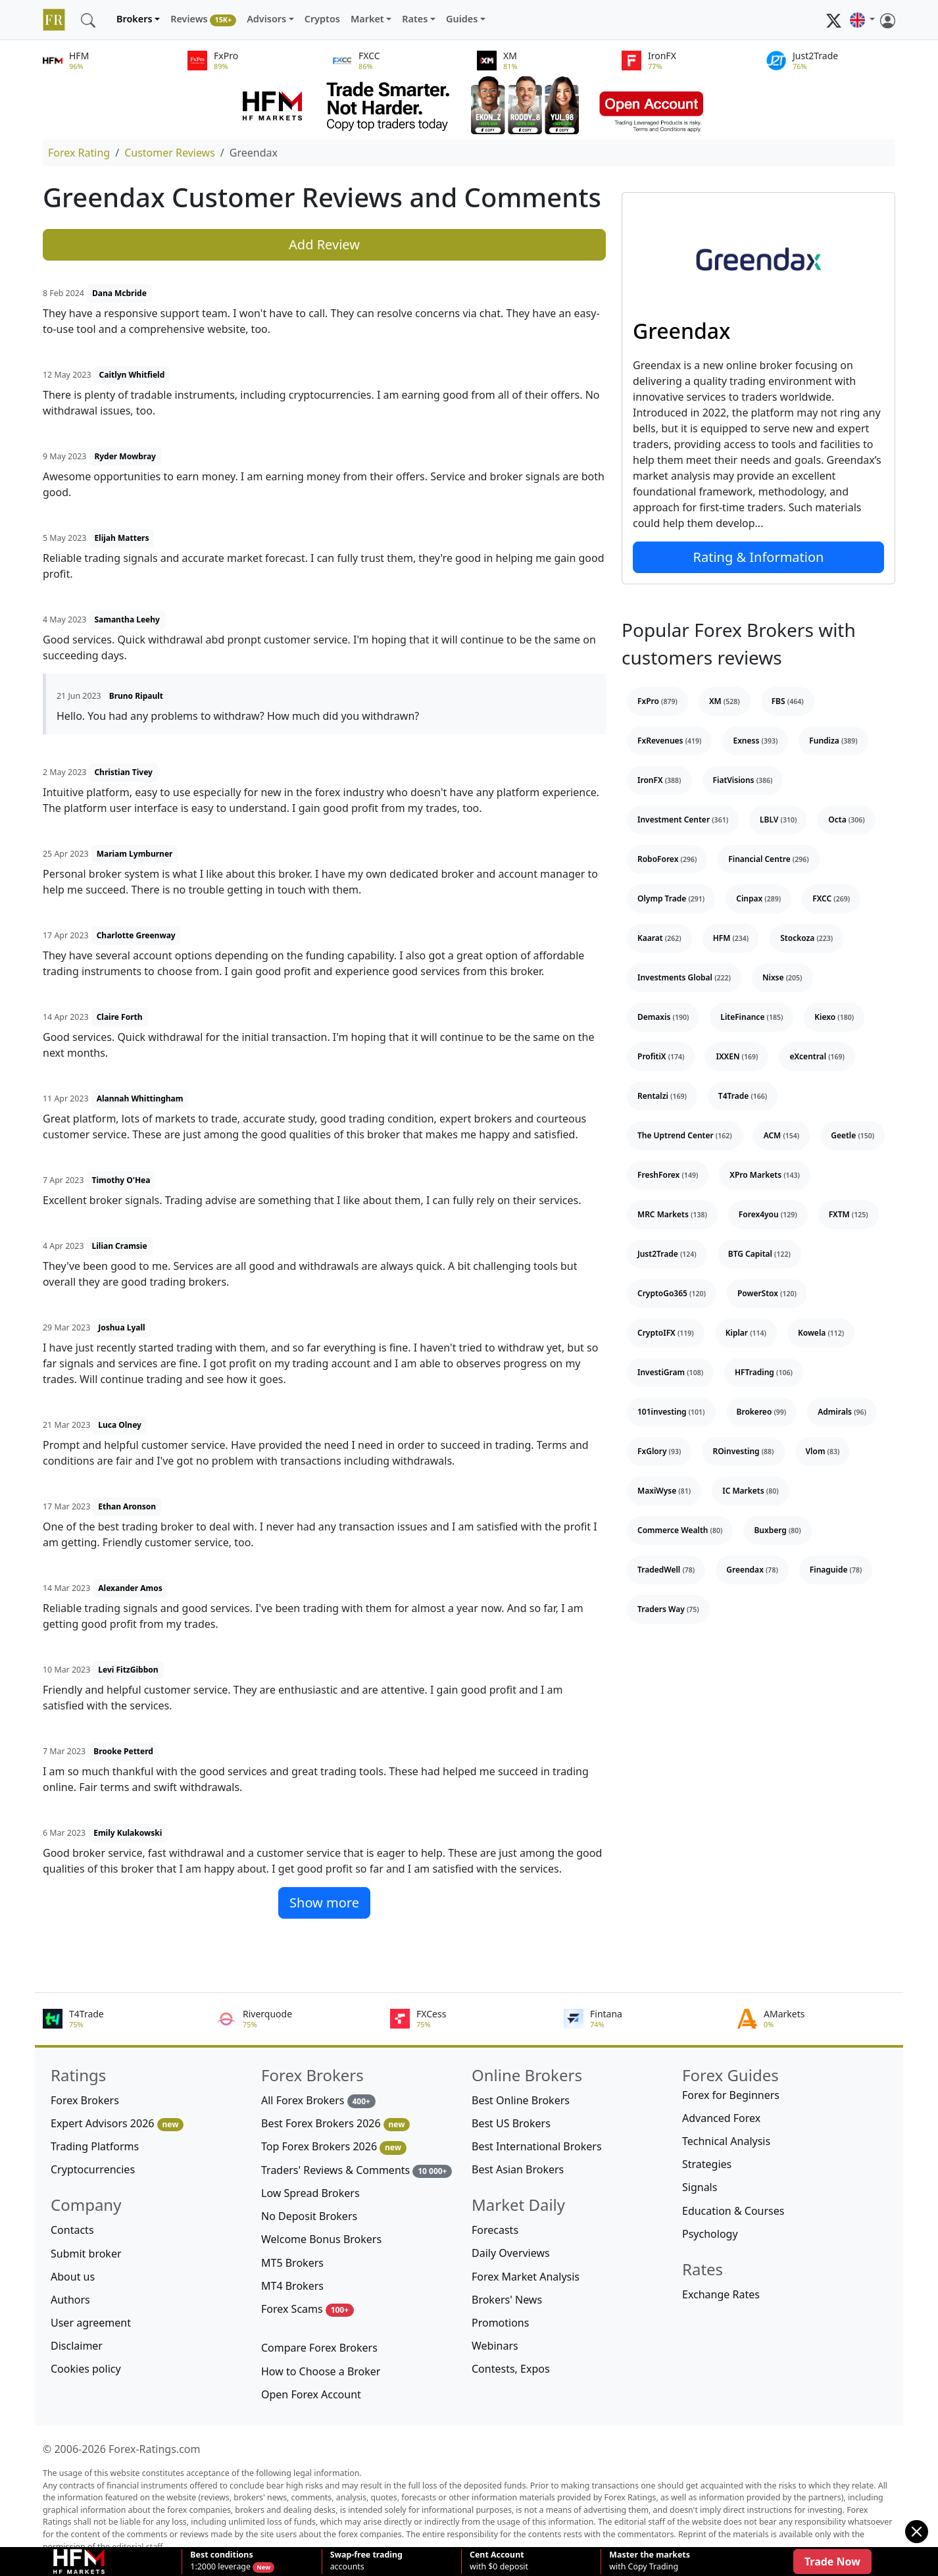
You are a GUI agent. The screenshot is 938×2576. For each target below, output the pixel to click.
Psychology (710, 2234)
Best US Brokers (511, 2123)
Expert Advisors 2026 (117, 2123)
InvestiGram (670, 1372)
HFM (731, 938)
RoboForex (667, 859)
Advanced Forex (721, 2118)
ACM (782, 1135)
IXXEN (737, 1056)
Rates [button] (415, 19)
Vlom (823, 1451)
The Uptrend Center (684, 1135)
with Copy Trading (649, 2561)
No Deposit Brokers (309, 2216)
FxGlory (659, 1451)
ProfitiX (660, 1056)
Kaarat (659, 938)
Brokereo (762, 1411)
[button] (862, 20)
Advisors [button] (266, 19)
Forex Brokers (85, 2100)
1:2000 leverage (221, 2561)
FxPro (657, 701)
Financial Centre (768, 859)
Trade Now (832, 2561)
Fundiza (833, 740)
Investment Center (682, 819)
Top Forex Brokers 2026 (334, 2146)
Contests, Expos (511, 2368)
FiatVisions (743, 780)
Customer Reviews (169, 152)
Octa (846, 819)
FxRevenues (669, 740)
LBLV (778, 819)
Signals (699, 2187)
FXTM (848, 1214)
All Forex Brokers (318, 2100)
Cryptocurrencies (93, 2169)
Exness (755, 740)
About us (73, 2276)
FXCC (831, 898)
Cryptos (322, 19)
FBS (788, 701)
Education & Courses (733, 2211)
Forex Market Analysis (526, 2276)
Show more (324, 1902)
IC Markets (750, 1490)
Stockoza (806, 938)
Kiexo (834, 1017)
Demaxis (663, 1017)
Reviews (203, 19)
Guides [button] (462, 19)
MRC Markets (672, 1214)
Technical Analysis (726, 2141)
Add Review (324, 244)
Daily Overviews (511, 2253)
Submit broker (86, 2253)
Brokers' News (507, 2299)
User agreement (91, 2322)
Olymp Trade (670, 898)
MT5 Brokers (292, 2263)
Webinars (495, 2345)
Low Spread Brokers (310, 2193)
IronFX (659, 780)
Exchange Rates (721, 2294)
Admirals (842, 1411)
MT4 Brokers (292, 2286)
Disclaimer (77, 2345)
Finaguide (836, 1569)
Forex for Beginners (730, 2095)
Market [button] (367, 19)
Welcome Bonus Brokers (321, 2239)
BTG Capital (759, 1253)
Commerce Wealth (679, 1530)
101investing (671, 1411)
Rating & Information (758, 557)
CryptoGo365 (671, 1293)
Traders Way (668, 1609)
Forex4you (768, 1214)
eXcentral (817, 1056)
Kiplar (746, 1332)
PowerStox (767, 1293)
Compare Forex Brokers (319, 2347)
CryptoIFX (665, 1332)
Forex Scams (307, 2309)
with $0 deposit (499, 2561)
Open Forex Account (311, 2394)
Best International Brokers (537, 2146)
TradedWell (666, 1569)
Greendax (681, 330)
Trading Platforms (95, 2146)
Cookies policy (86, 2368)
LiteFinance (751, 1017)
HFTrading (764, 1372)
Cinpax (758, 898)
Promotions (500, 2322)
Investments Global (684, 977)
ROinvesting (743, 1451)
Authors (70, 2299)
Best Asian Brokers (518, 2169)
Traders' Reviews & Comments (356, 2170)
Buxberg (777, 1530)
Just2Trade (667, 1253)
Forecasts (495, 2230)
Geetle (852, 1135)
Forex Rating (79, 152)
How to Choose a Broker (320, 2371)
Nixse (782, 977)
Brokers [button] (134, 19)
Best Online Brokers (521, 2100)
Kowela (821, 1332)
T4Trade (742, 1095)
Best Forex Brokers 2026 (335, 2123)
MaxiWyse (664, 1490)
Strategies (706, 2164)
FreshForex (667, 1174)
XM (724, 701)
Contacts (72, 2230)
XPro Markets (764, 1174)
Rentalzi (662, 1095)
